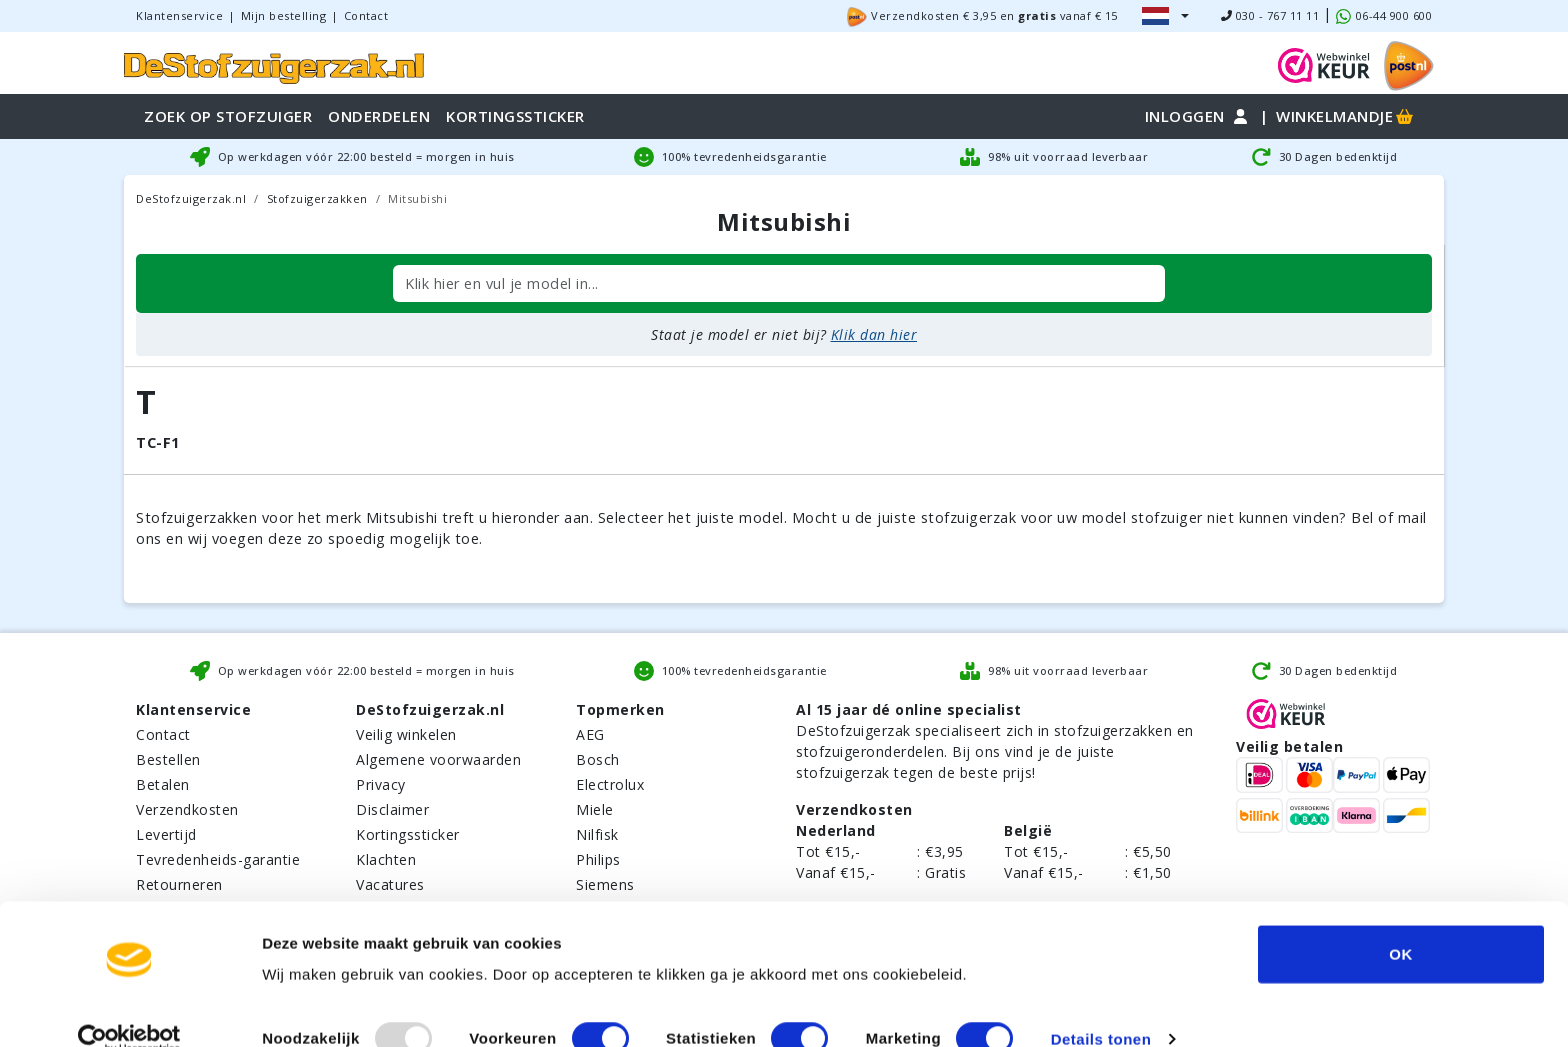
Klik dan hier (874, 334)
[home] (274, 65)
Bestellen (168, 759)
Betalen (163, 784)
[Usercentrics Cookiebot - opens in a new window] (129, 1008)
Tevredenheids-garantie (218, 859)
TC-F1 (158, 442)
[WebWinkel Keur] (1324, 63)
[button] (1165, 16)
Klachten (386, 859)
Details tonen (1101, 1007)
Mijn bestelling (284, 15)
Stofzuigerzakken (317, 198)
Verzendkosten (187, 809)
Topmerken (620, 709)
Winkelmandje (1346, 116)
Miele (595, 809)
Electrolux (610, 784)
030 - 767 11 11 (1270, 15)
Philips (598, 859)
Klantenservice (179, 15)
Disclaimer (392, 809)
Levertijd (166, 834)
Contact (366, 15)
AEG (590, 734)
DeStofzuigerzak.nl (191, 198)
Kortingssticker (408, 834)
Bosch (598, 759)
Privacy (381, 784)
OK (1401, 922)
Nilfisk (597, 834)
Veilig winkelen (406, 734)
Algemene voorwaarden (438, 759)
